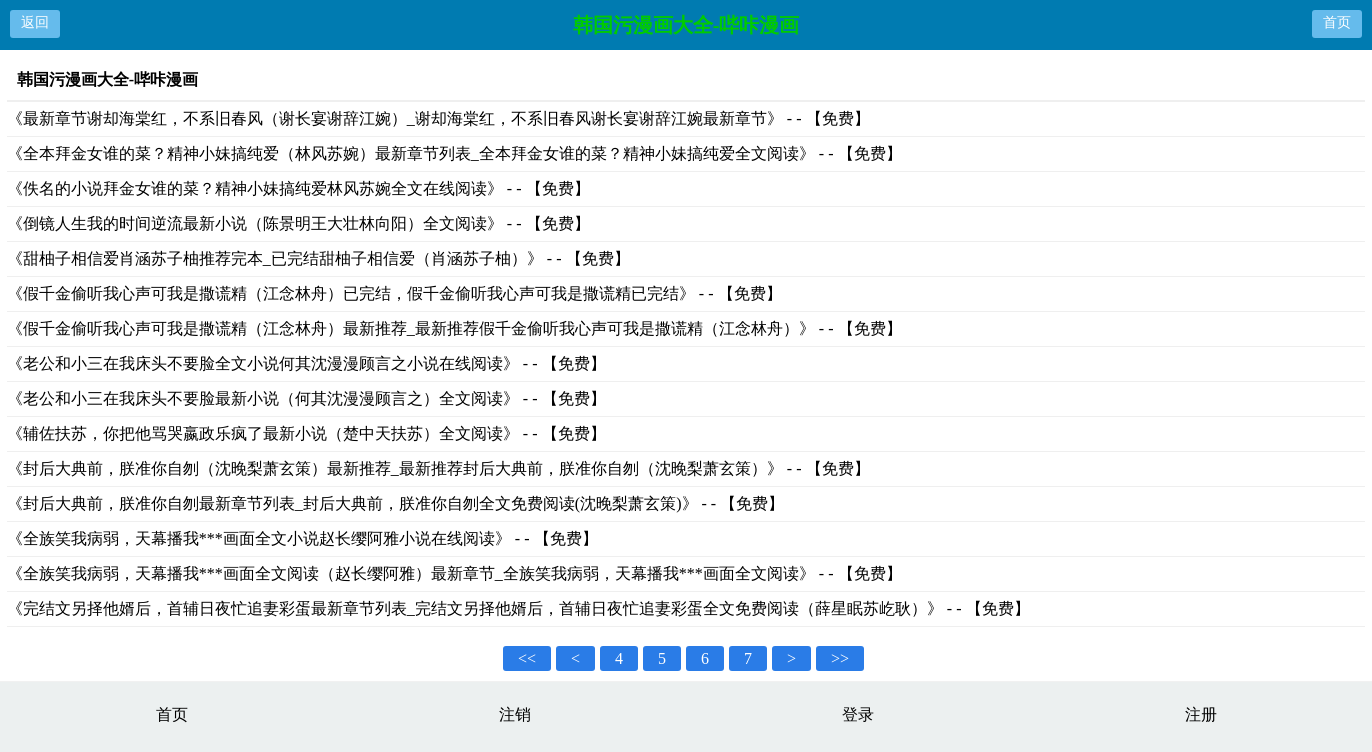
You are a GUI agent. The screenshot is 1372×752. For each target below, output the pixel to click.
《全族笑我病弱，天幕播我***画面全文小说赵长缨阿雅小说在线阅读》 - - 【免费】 (302, 538)
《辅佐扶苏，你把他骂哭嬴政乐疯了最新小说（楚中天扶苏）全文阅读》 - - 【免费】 (306, 433)
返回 (35, 22)
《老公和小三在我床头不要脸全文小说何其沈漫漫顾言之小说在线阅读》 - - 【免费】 (306, 363)
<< (527, 658)
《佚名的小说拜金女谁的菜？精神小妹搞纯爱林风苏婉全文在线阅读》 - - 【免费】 (298, 188)
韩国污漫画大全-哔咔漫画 (686, 25)
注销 (515, 714)
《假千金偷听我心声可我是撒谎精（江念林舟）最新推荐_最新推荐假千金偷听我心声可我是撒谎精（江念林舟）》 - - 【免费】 (454, 328)
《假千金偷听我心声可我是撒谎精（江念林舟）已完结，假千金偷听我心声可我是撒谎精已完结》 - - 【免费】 (394, 293)
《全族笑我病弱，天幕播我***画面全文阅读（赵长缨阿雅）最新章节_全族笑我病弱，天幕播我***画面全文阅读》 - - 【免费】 (454, 573)
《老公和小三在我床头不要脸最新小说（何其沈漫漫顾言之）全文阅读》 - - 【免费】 (306, 398)
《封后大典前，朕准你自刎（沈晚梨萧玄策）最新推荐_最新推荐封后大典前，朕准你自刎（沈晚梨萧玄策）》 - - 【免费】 (438, 468)
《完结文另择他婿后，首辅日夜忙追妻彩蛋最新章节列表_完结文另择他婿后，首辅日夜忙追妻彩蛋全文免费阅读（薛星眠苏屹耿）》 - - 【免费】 (518, 608)
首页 (1337, 22)
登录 (858, 714)
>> (840, 658)
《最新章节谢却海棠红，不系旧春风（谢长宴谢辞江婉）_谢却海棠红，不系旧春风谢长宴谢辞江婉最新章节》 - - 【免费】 (438, 118)
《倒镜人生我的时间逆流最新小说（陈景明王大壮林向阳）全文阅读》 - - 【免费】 (298, 223)
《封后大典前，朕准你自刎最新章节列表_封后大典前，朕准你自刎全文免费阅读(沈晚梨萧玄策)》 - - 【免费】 (395, 503)
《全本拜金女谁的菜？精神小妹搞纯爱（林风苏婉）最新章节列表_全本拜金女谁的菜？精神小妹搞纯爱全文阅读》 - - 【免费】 (454, 153)
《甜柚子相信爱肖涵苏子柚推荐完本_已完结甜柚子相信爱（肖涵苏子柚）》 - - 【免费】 (318, 258)
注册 (1201, 714)
